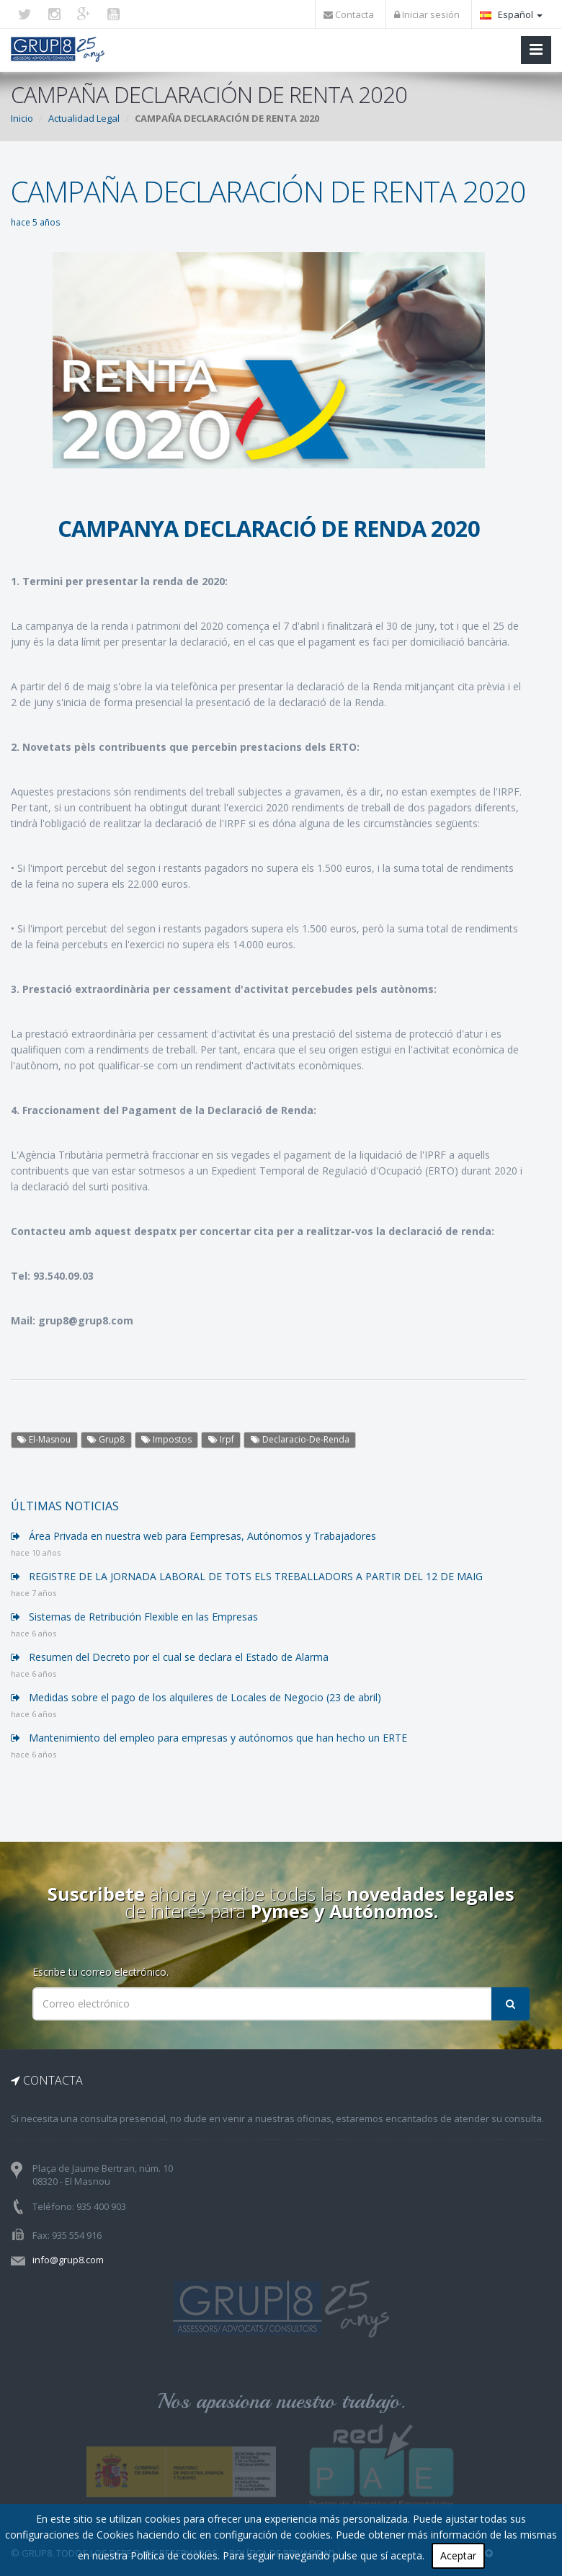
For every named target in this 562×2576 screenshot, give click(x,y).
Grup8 (106, 1439)
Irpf (221, 1439)
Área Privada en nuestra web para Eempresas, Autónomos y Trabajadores (193, 1536)
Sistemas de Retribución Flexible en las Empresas (134, 1616)
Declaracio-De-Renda (300, 1439)
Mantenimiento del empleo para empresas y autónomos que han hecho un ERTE (209, 1737)
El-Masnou (44, 1439)
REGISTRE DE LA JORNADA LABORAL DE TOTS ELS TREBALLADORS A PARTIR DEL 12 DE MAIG (247, 1576)
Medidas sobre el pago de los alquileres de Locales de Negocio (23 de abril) (196, 1697)
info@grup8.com (68, 2259)
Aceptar (458, 2555)
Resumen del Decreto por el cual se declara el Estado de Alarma (170, 1657)
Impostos (166, 1439)
